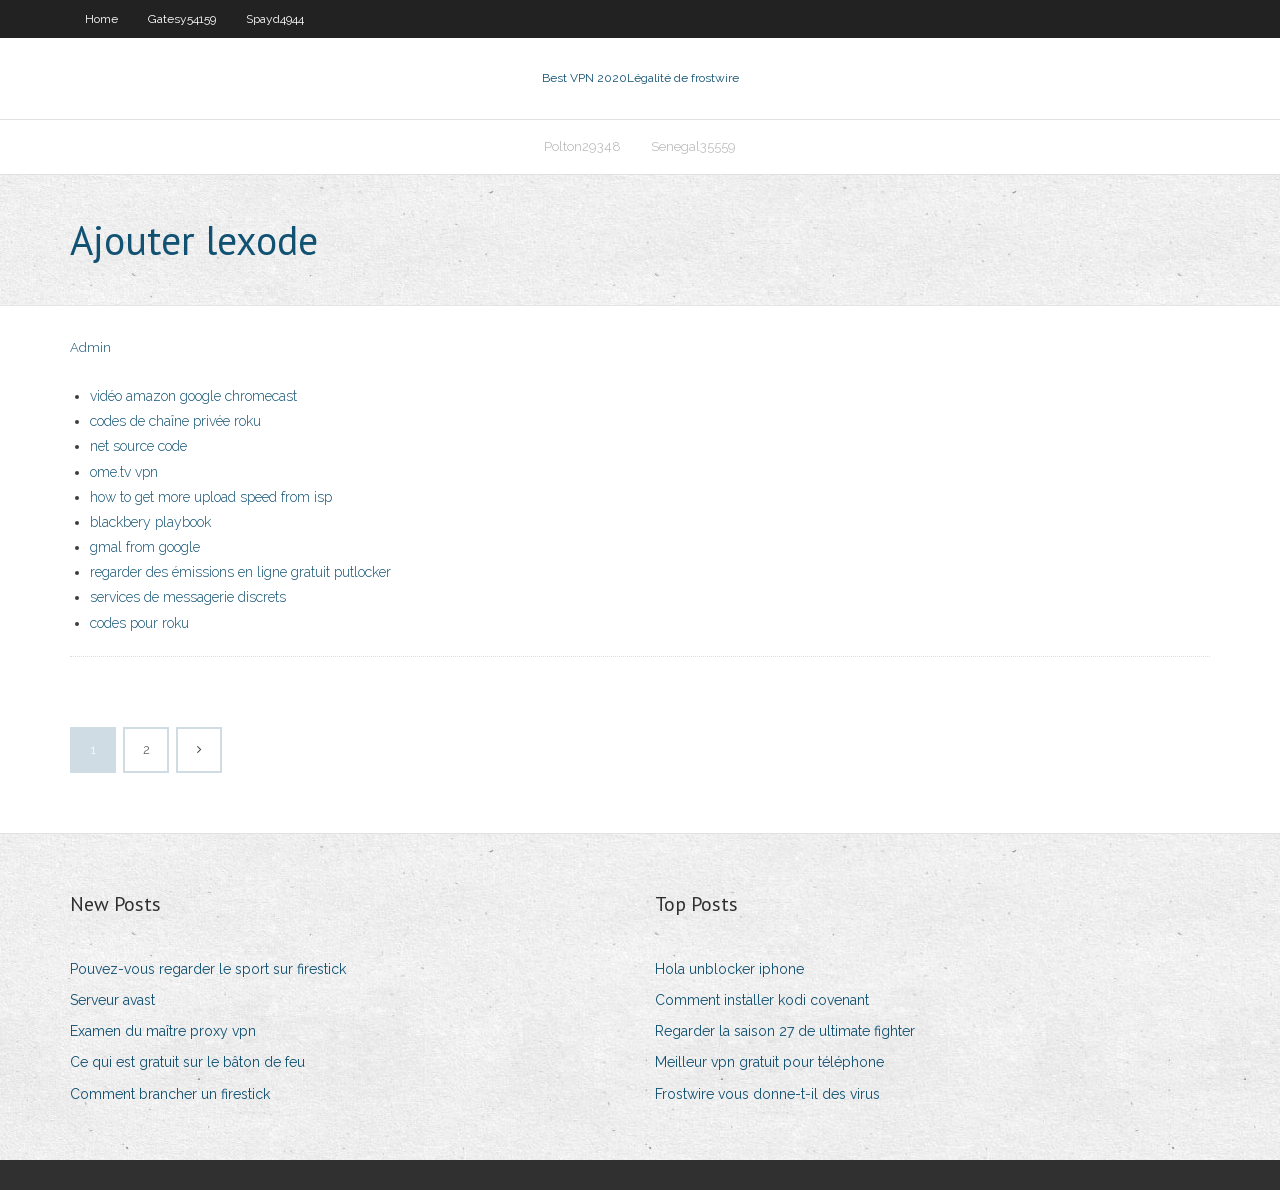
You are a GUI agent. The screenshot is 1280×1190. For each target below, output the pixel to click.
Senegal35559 (693, 146)
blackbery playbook (150, 522)
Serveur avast (112, 1000)
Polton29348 (582, 146)
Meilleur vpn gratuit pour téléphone (769, 1062)
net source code (138, 446)
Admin (90, 347)
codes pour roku (139, 623)
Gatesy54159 (182, 19)
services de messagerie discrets (188, 597)
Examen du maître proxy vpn (163, 1031)
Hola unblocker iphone (729, 969)
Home (101, 19)
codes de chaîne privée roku (175, 421)
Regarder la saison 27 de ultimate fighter (785, 1031)
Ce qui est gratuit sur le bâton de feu (187, 1062)
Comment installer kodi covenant (762, 1000)
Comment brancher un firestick (170, 1094)
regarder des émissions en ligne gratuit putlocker (240, 572)
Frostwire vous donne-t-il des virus (767, 1094)
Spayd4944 (275, 19)
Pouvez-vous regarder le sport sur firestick (208, 969)
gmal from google (145, 547)
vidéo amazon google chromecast (193, 396)
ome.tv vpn (124, 472)
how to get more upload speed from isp (211, 497)
